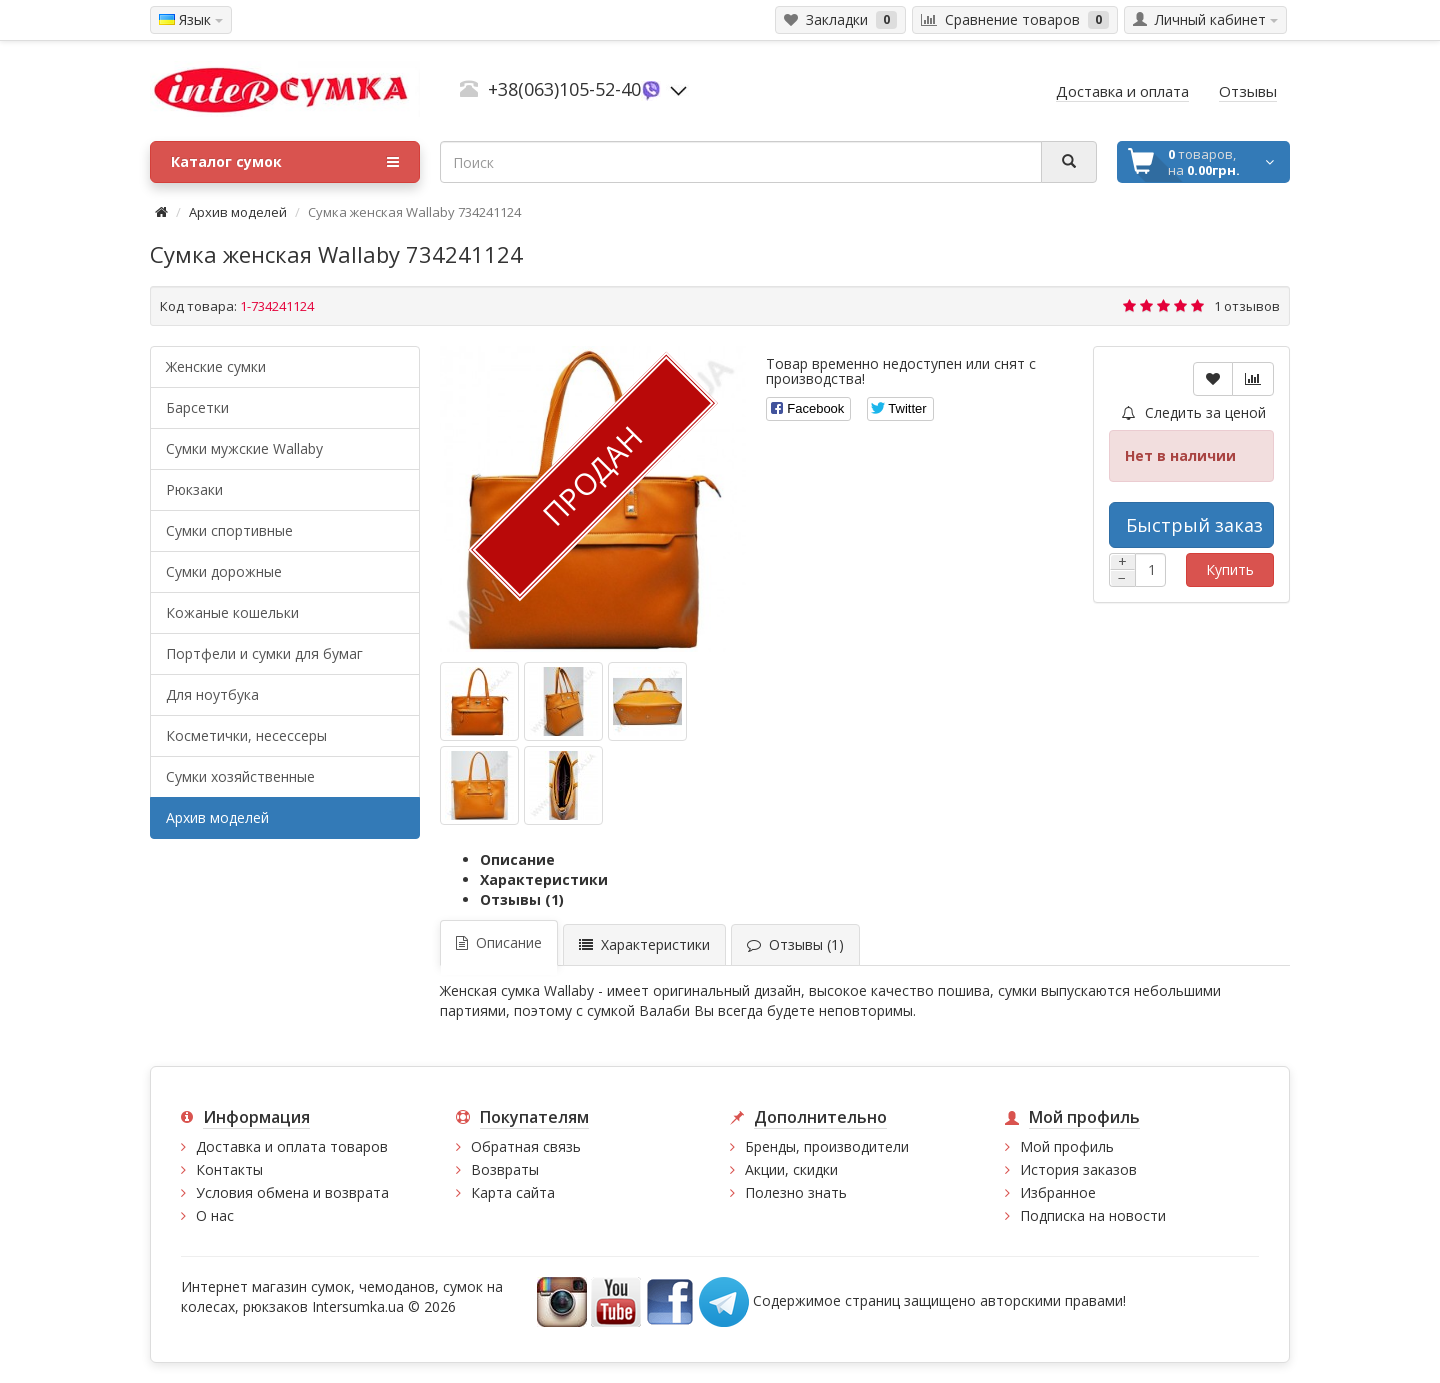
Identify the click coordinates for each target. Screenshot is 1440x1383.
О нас (215, 1215)
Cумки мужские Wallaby (244, 448)
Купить (1230, 569)
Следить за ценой (1194, 412)
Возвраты (505, 1169)
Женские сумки (216, 366)
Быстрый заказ (1194, 525)
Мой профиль (1067, 1146)
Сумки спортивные (229, 530)
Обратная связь (526, 1146)
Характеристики (544, 879)
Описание (517, 859)
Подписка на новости (1093, 1215)
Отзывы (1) (522, 899)
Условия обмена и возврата (292, 1192)
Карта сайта (513, 1192)
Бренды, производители (827, 1146)
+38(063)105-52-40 (564, 89)
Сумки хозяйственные (240, 776)
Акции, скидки (791, 1169)
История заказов (1078, 1169)
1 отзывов (1247, 306)
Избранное (1058, 1192)
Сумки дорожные (224, 571)
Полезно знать (796, 1192)
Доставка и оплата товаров (292, 1146)
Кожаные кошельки (232, 612)
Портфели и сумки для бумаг (264, 653)
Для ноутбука (212, 694)
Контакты (229, 1169)
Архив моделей (238, 212)
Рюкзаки (194, 489)
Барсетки (197, 407)
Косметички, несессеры (246, 735)
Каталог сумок (285, 162)
